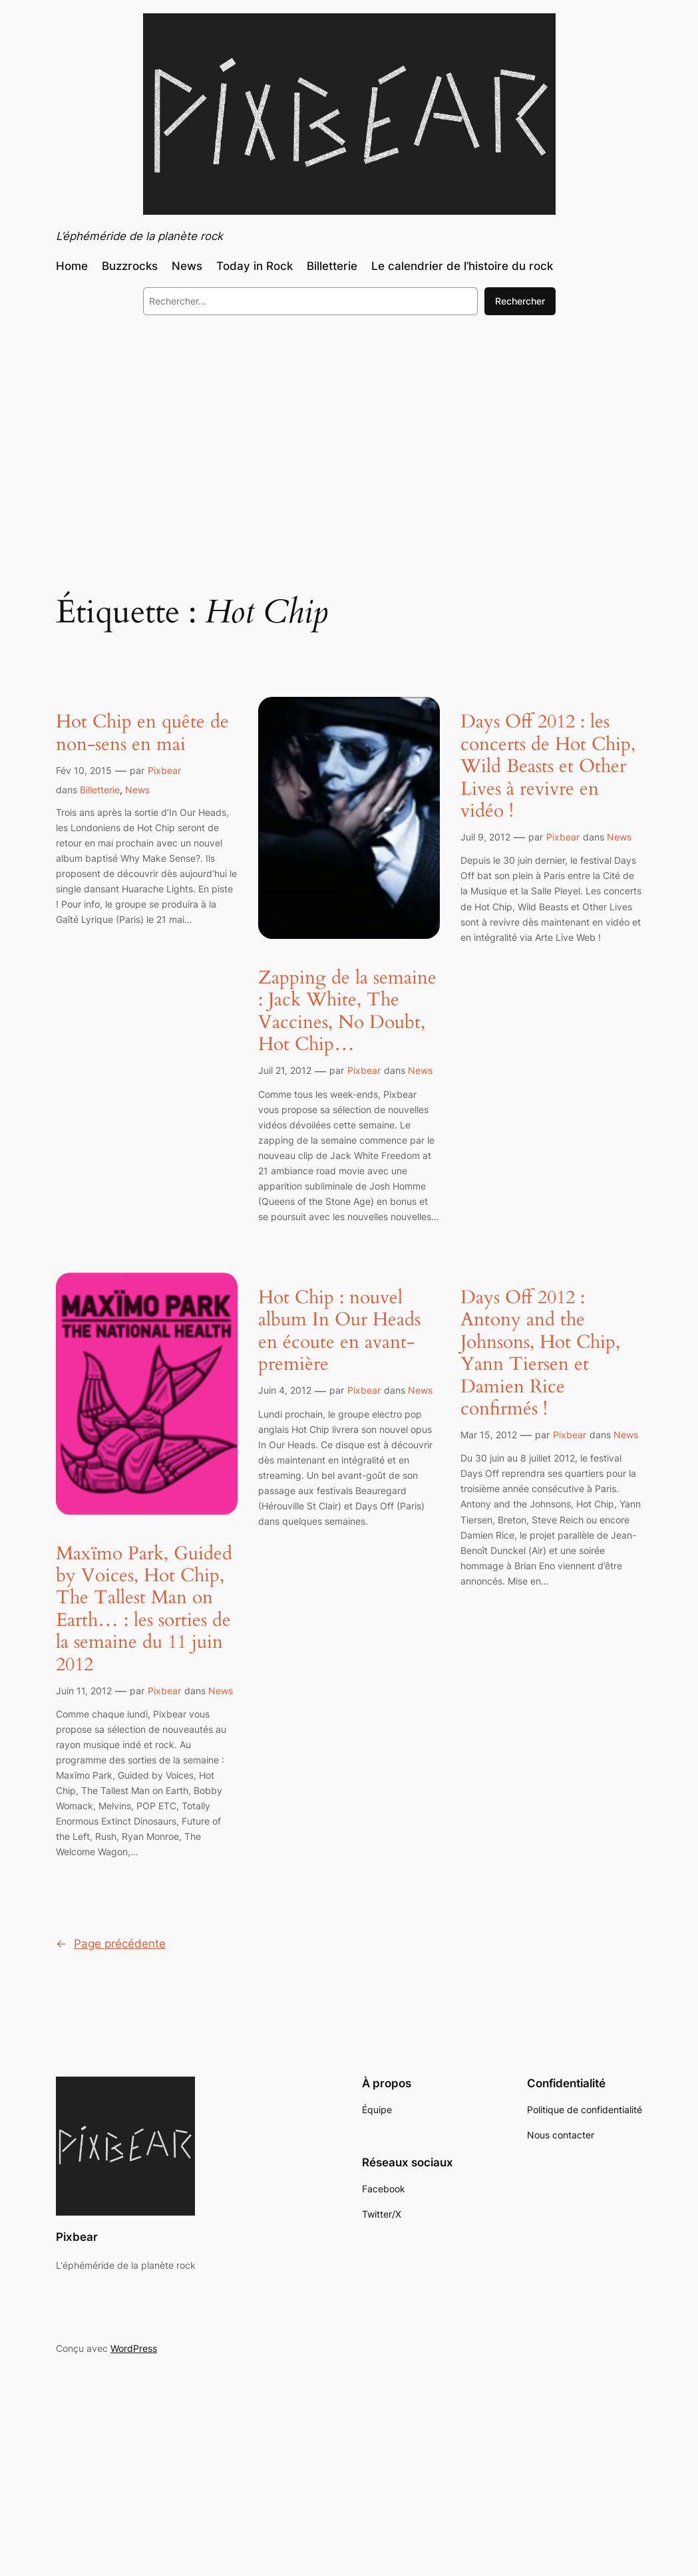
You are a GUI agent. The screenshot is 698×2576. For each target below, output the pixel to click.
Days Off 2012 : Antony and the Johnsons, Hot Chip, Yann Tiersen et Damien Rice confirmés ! (540, 1353)
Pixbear (164, 770)
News (137, 789)
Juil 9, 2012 (485, 836)
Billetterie (100, 789)
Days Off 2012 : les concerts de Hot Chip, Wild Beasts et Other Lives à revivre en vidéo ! (547, 766)
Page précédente (111, 1943)
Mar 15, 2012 (488, 1434)
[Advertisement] (349, 434)
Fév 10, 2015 (84, 770)
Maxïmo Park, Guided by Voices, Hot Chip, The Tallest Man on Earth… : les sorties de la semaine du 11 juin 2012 (144, 1609)
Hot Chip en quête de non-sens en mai (142, 733)
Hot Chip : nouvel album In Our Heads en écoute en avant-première (339, 1331)
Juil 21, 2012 (284, 1070)
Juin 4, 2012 (284, 1390)
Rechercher (520, 301)
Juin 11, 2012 (84, 1690)
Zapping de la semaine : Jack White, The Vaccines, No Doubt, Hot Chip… (347, 1011)
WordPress (133, 2348)
